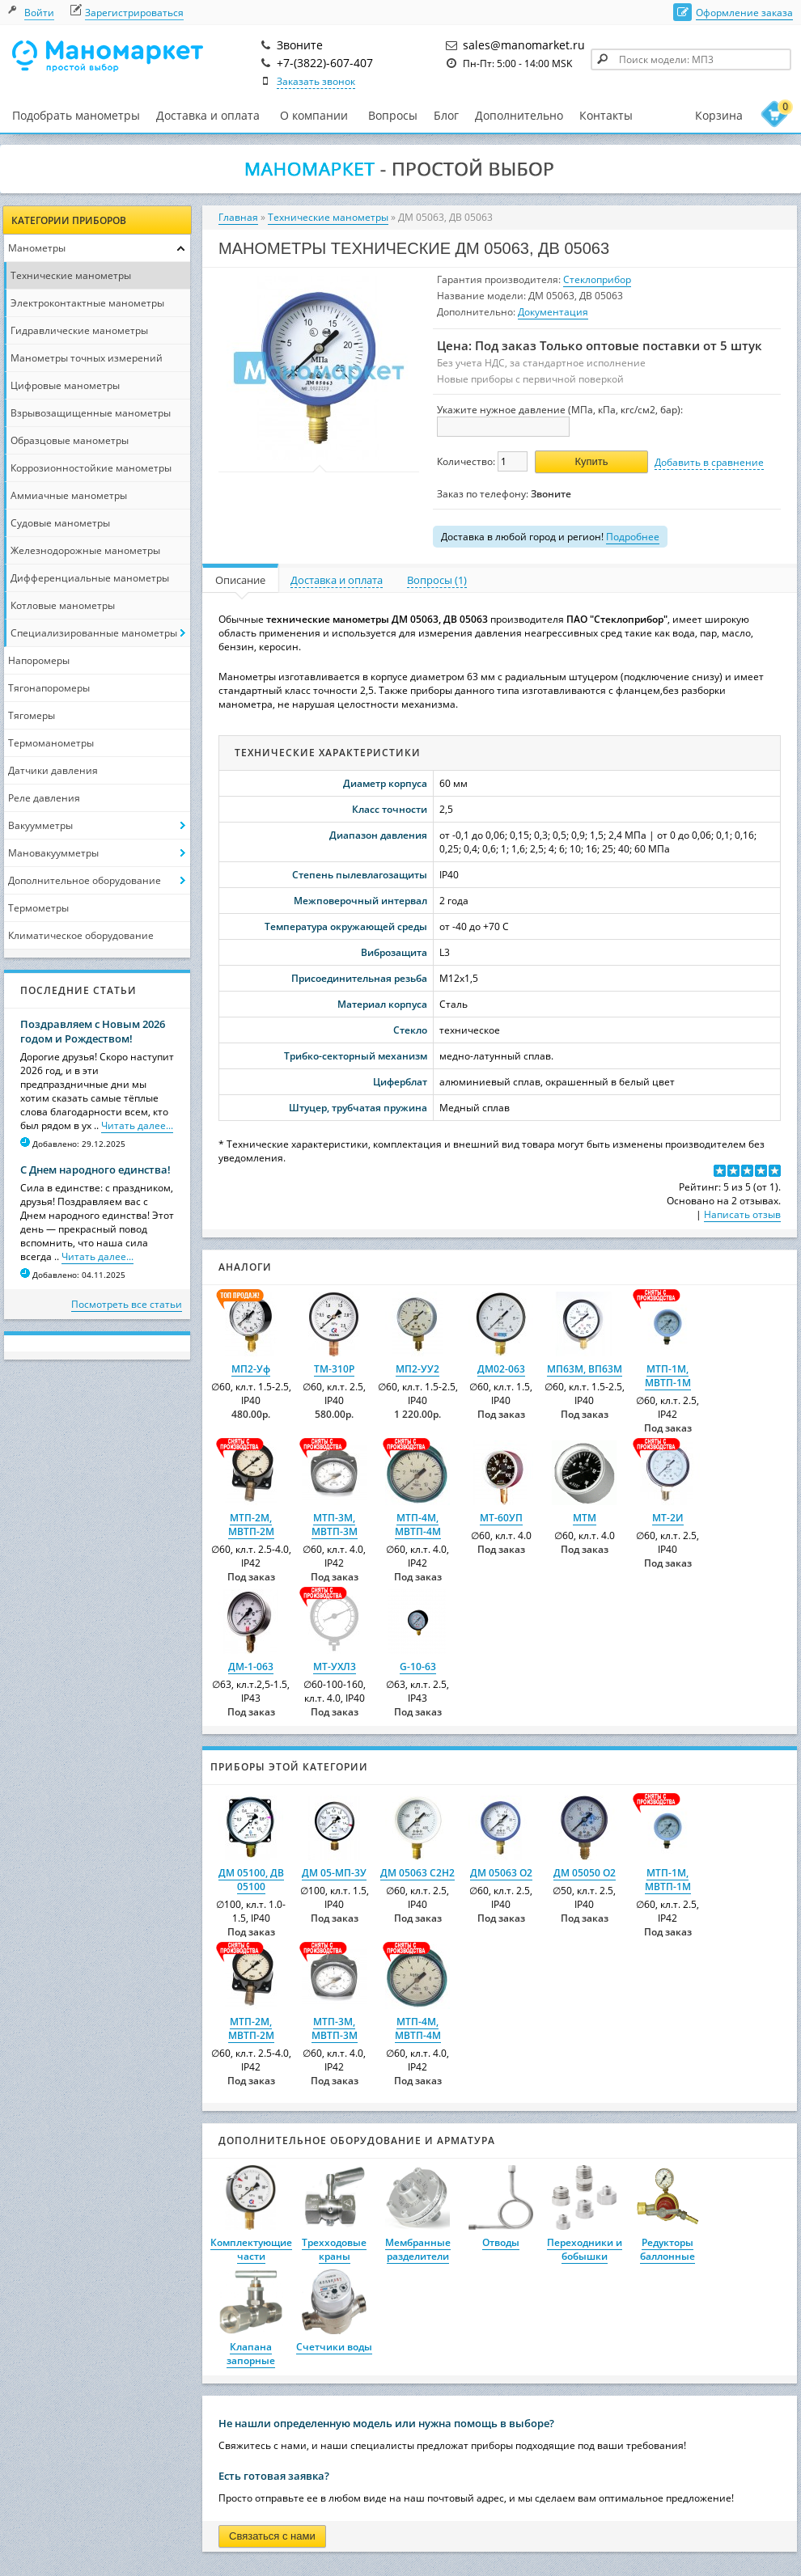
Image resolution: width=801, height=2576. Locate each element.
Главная (238, 217)
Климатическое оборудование (81, 935)
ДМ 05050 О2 (584, 1873)
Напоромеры (39, 660)
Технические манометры (71, 275)
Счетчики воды (334, 2347)
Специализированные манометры (94, 633)
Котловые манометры (63, 605)
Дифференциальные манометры (90, 578)
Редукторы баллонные (667, 2249)
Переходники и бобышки (584, 2249)
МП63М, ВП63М (584, 1369)
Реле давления (44, 798)
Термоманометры (51, 743)
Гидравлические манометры (79, 330)
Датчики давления (53, 770)
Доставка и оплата (208, 115)
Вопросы (392, 115)
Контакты (606, 115)
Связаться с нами (272, 2536)
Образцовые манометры (70, 440)
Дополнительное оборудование (84, 880)
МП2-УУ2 (417, 1369)
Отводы (500, 2242)
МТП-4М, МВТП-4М (418, 1524)
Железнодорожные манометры (85, 550)
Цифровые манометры (65, 385)
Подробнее (632, 537)
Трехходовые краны (334, 2249)
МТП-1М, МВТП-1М (668, 1376)
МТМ (584, 1518)
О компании (314, 115)
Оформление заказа (744, 12)
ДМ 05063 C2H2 (417, 1873)
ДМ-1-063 (250, 1666)
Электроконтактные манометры (87, 303)
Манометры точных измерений (87, 358)
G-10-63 (418, 1666)
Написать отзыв (742, 1214)
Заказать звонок (316, 81)
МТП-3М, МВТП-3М (335, 1524)
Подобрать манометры (76, 115)
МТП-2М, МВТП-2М (251, 1524)
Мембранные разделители (418, 2249)
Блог (446, 115)
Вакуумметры (40, 825)
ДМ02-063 (501, 1369)
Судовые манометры (60, 523)
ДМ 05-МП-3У (334, 1873)
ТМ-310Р (334, 1369)
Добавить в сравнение (709, 462)
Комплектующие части (251, 2249)
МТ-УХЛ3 (334, 1666)
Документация (553, 312)
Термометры (38, 908)
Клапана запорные (251, 2353)
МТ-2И (668, 1518)
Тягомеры (31, 715)
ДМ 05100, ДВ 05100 (251, 1879)
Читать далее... (137, 1125)
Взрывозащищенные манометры (91, 413)
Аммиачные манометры (69, 495)
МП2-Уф (250, 1369)
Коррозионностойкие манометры (91, 468)
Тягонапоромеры (49, 688)
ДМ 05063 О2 (501, 1873)
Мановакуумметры (53, 853)
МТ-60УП (501, 1518)
